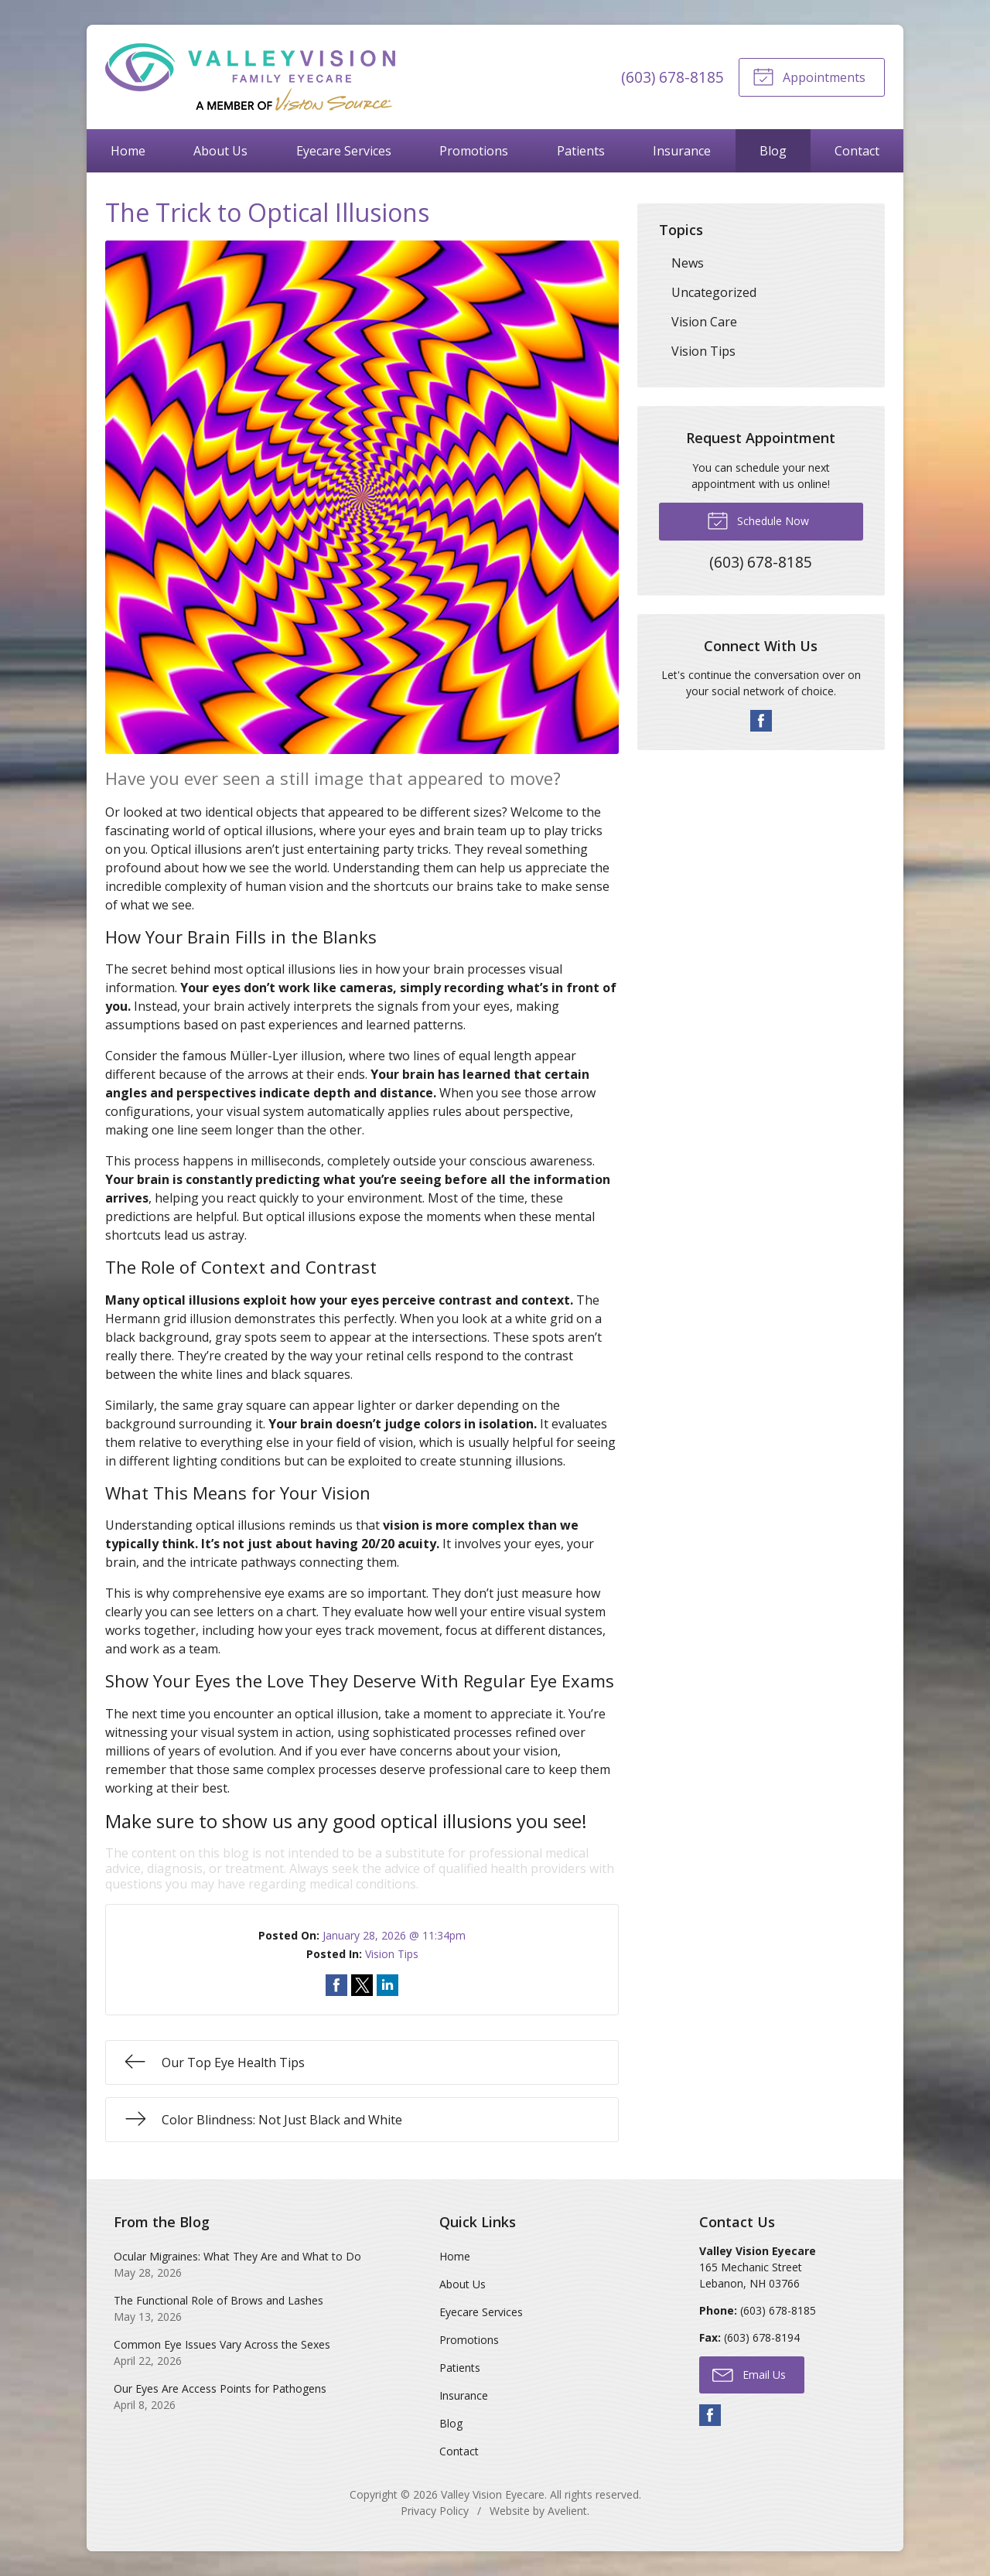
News (687, 262)
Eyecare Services (343, 150)
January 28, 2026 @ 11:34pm (394, 1935)
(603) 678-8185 (672, 77)
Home (128, 150)
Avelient (567, 2510)
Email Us (749, 2374)
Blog (773, 150)
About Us (220, 150)
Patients (581, 150)
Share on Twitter (362, 1985)
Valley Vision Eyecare (492, 2494)
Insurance (682, 150)
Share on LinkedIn (387, 1985)
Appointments (809, 76)
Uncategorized (713, 292)
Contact (857, 150)
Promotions (473, 150)
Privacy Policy (435, 2510)
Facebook (761, 721)
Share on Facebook (336, 1985)
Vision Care (704, 321)
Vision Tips (391, 1954)
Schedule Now (758, 520)
